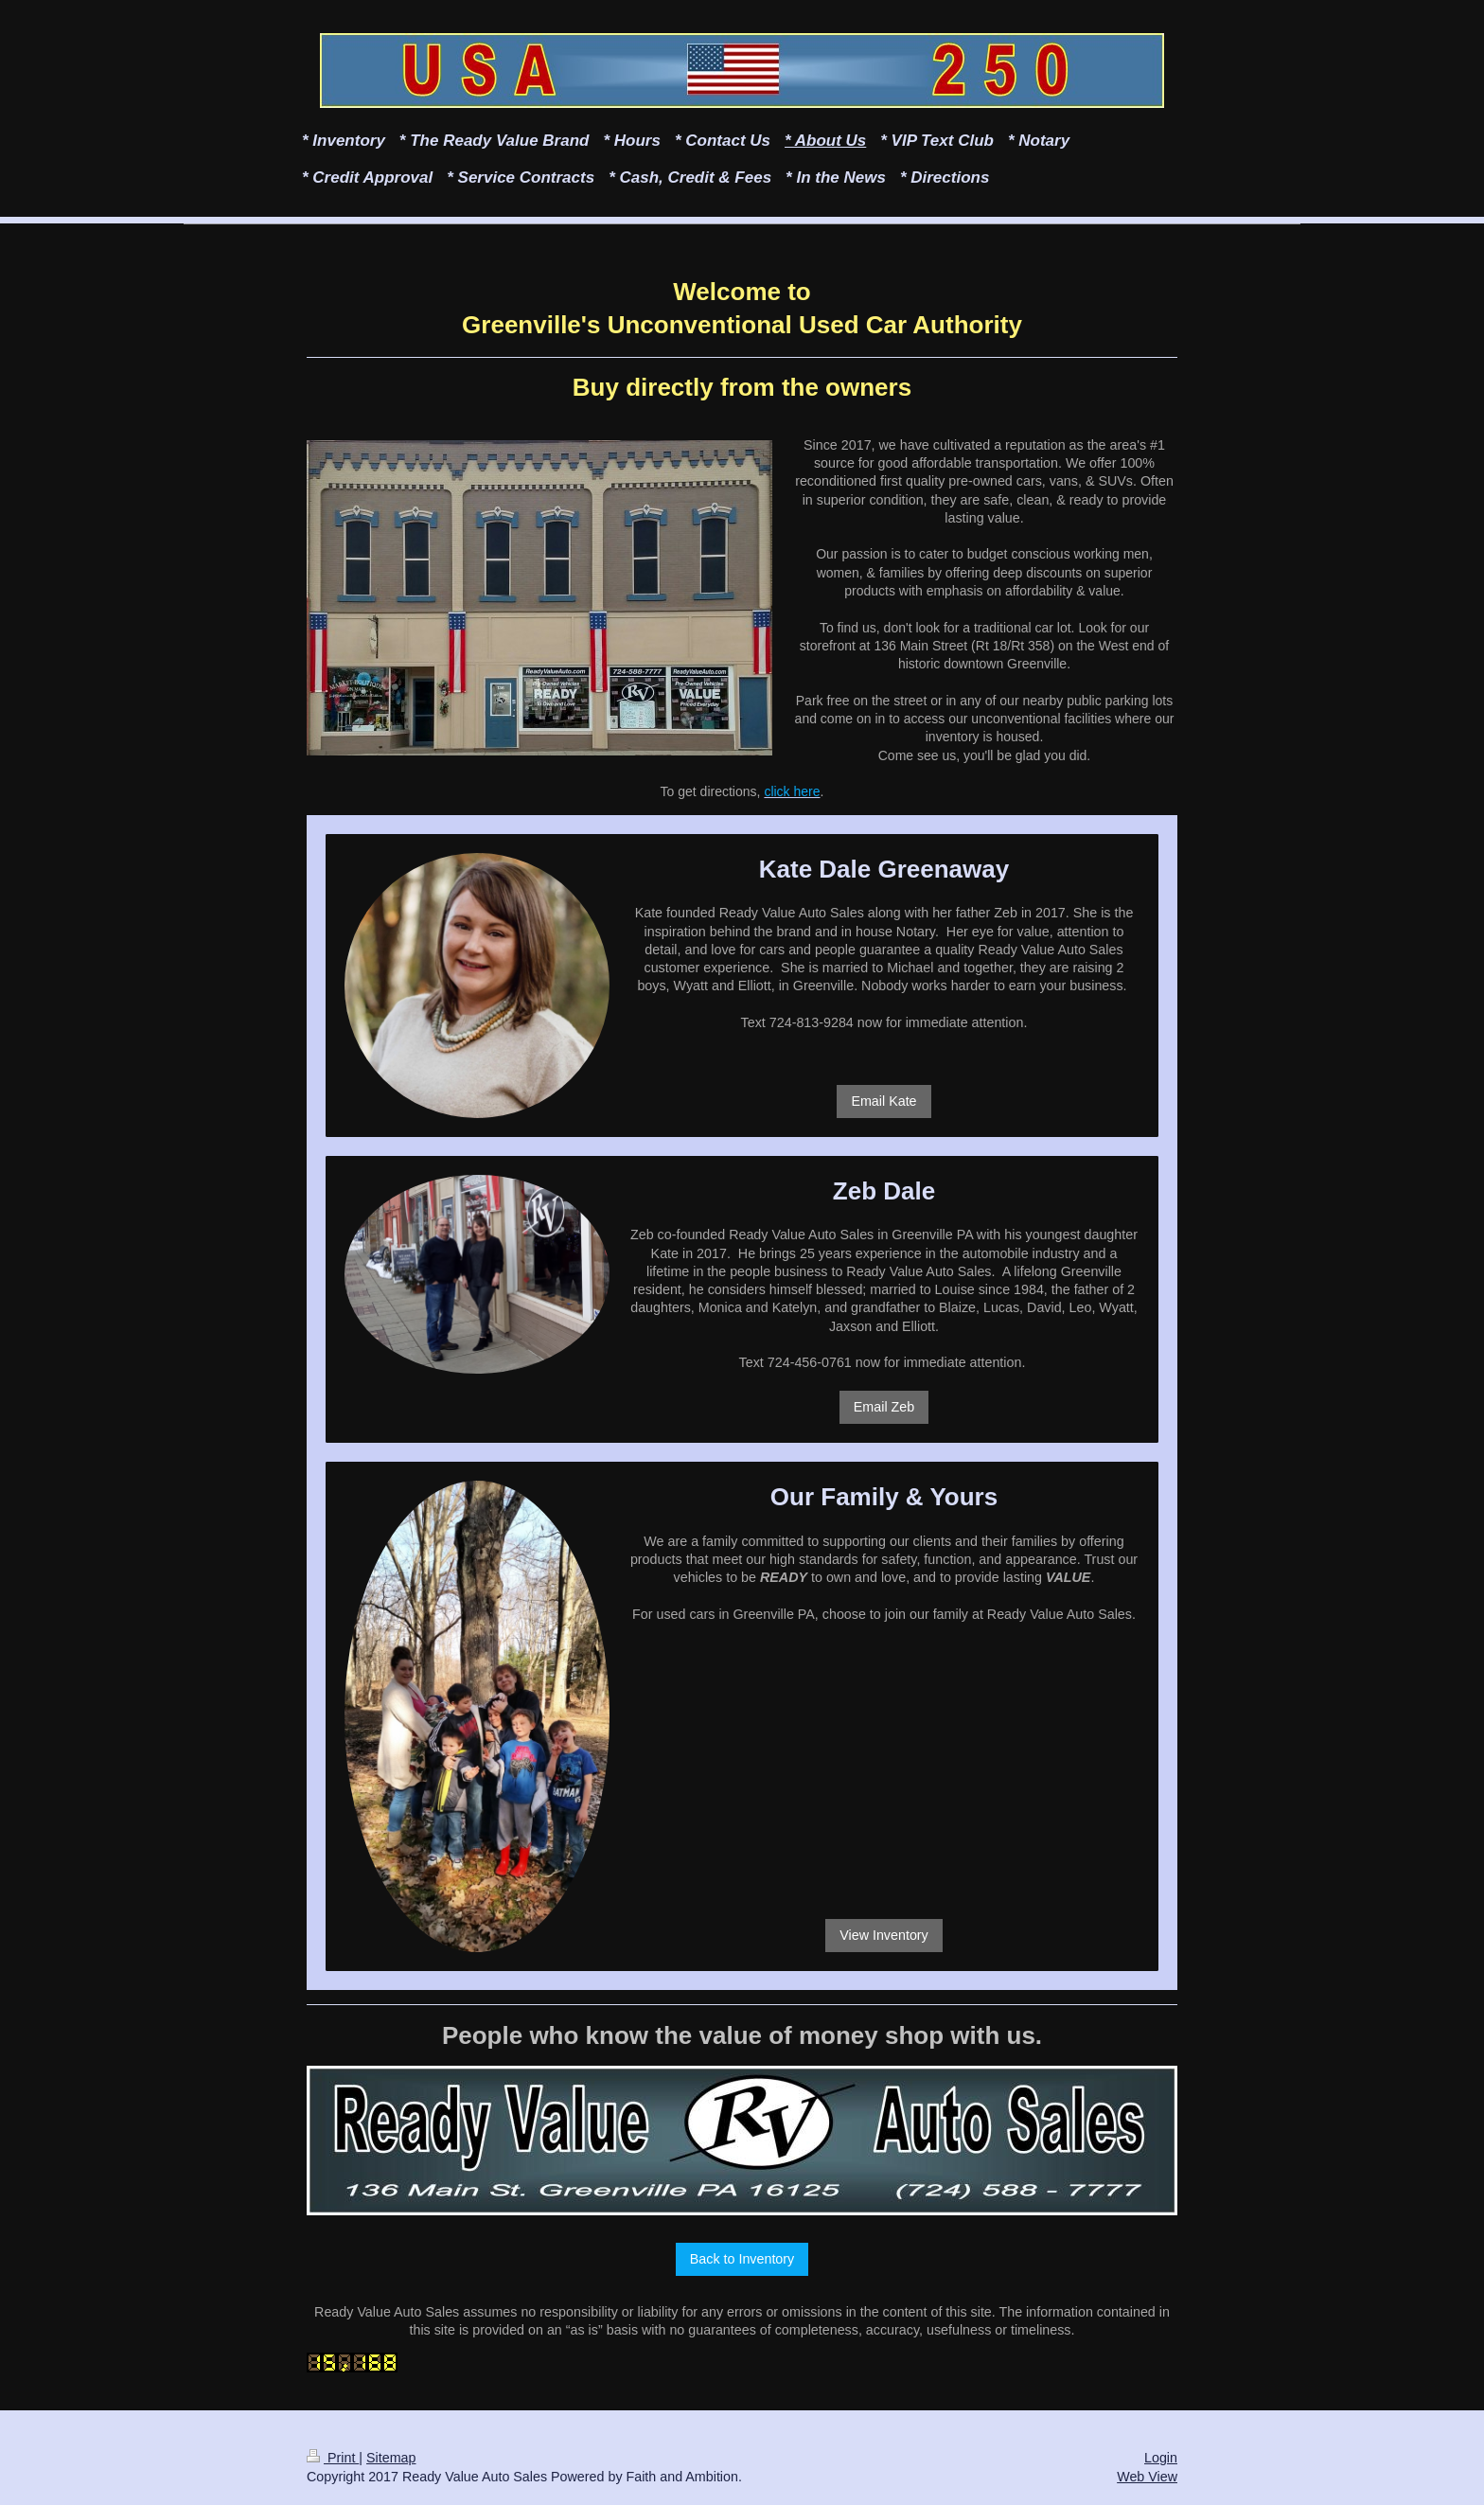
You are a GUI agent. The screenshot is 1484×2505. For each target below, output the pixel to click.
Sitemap (390, 2457)
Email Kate (883, 1101)
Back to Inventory (742, 2258)
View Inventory (883, 1935)
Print (333, 2457)
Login (1160, 2457)
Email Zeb (884, 1406)
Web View (1147, 2476)
